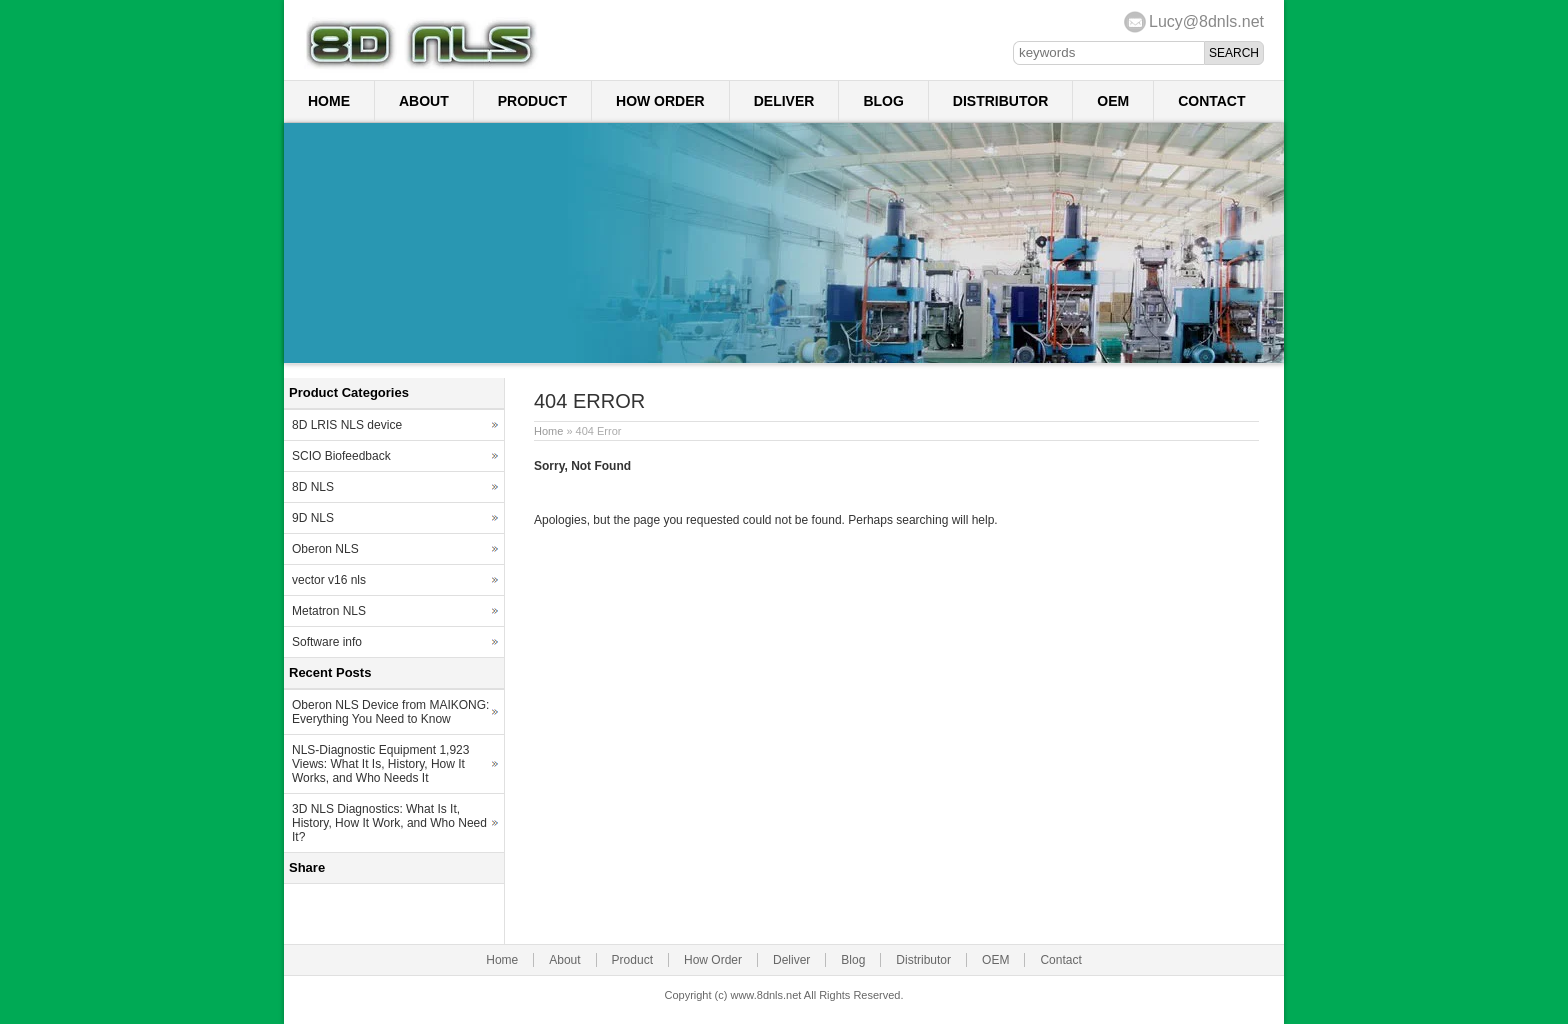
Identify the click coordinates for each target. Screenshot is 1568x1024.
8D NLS (313, 487)
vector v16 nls (329, 580)
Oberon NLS (325, 549)
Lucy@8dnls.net (1206, 21)
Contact (1211, 101)
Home (329, 101)
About (424, 101)
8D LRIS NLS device (347, 425)
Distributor (1000, 101)
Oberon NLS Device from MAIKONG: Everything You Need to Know (390, 712)
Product (532, 101)
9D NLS (313, 518)
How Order (660, 101)
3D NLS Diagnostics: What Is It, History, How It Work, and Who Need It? (389, 823)
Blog (883, 101)
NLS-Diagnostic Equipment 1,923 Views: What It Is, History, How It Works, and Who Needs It (380, 764)
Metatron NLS (329, 611)
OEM (1113, 101)
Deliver (784, 101)
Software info (327, 642)
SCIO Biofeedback (341, 456)
